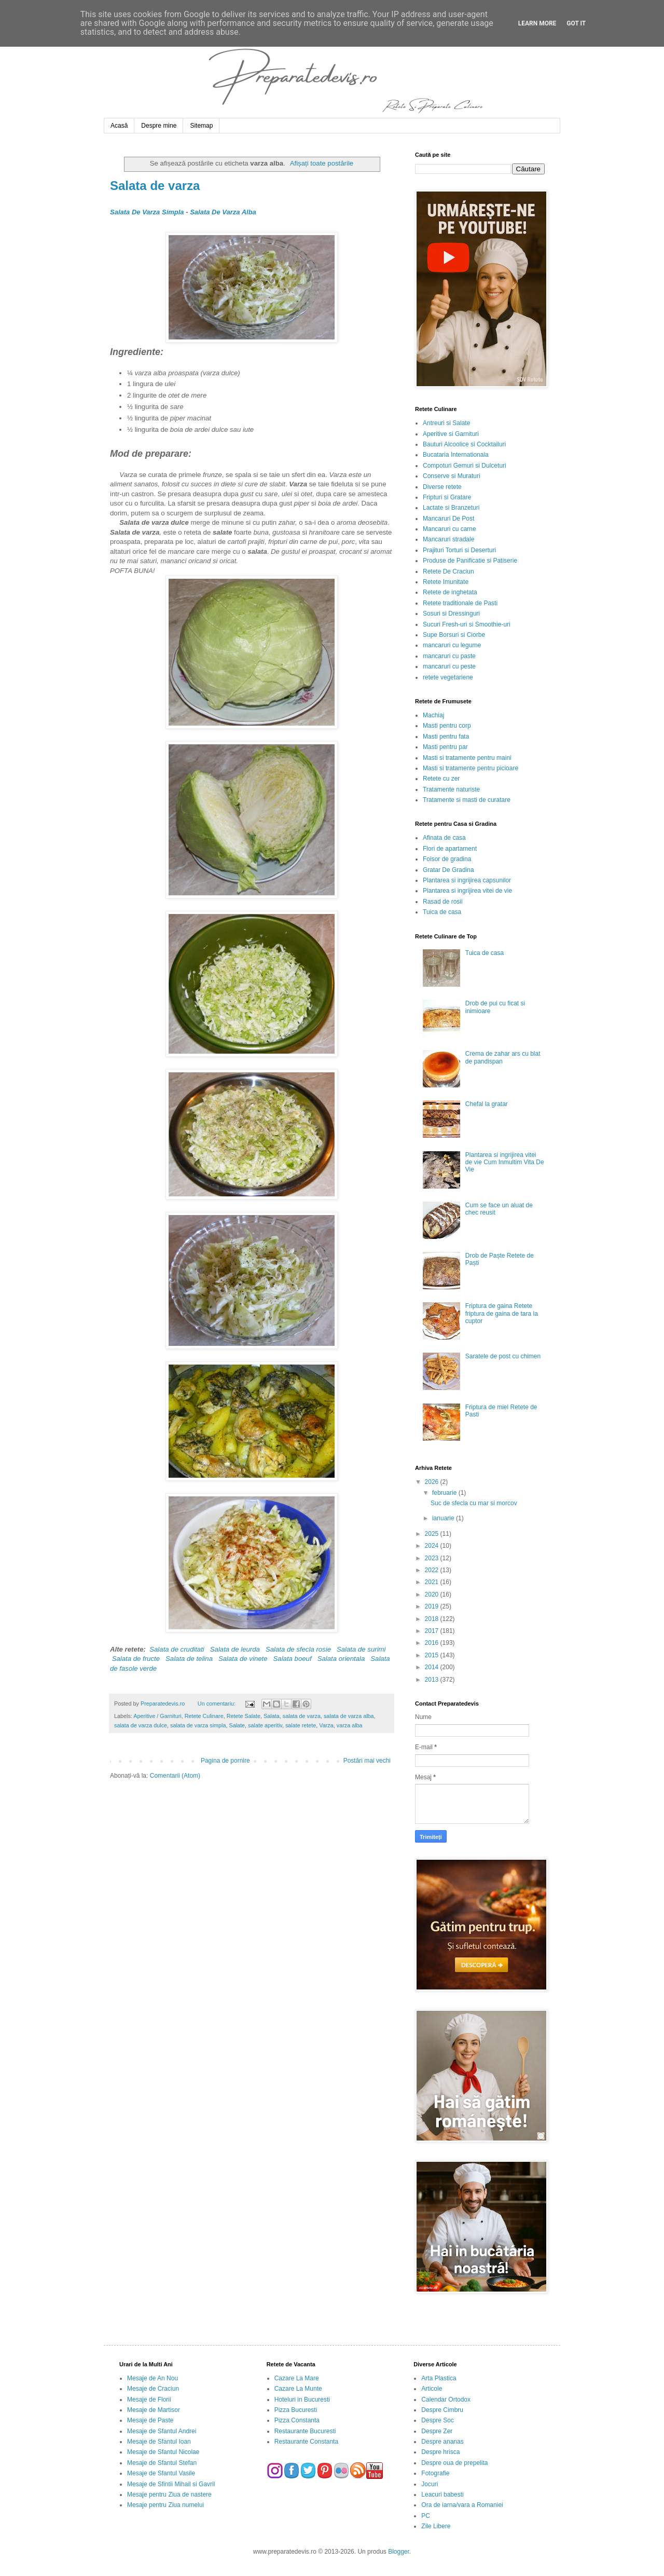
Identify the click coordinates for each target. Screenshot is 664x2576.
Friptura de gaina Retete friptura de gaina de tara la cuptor (501, 1313)
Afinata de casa (444, 837)
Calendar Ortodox (446, 2399)
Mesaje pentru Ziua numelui (165, 2505)
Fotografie (435, 2473)
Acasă (119, 125)
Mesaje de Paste (150, 2420)
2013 (432, 1679)
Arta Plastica (438, 2378)
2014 (432, 1667)
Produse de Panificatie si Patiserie (470, 560)
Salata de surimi (361, 1649)
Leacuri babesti (442, 2494)
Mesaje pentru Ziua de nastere (169, 2494)
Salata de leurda (235, 1649)
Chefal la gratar (486, 1104)
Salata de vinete (243, 1658)
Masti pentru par (445, 747)
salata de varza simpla (198, 1725)
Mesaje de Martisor (153, 2410)
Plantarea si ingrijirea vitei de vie (467, 890)
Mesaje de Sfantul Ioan (159, 2441)
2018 (432, 1619)
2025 (432, 1533)
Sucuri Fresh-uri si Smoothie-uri (466, 624)
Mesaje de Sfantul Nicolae (163, 2452)
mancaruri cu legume (452, 645)
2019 (432, 1606)
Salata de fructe (136, 1658)
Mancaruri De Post (448, 518)
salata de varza (302, 1716)
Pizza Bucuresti (295, 2410)
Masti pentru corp (447, 725)
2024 (432, 1545)
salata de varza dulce (140, 1725)
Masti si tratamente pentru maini (467, 757)
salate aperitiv (265, 1725)
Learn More (537, 23)
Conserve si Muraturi (451, 476)
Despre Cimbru (442, 2410)
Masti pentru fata (446, 736)
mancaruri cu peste (449, 666)
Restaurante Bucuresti (305, 2431)
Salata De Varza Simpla (147, 212)
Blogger (398, 2551)
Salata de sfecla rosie (298, 1649)
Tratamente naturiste (451, 789)
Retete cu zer (441, 778)
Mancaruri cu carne (449, 529)
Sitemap (201, 125)
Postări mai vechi (367, 1760)
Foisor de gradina (447, 859)
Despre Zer (436, 2431)
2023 (432, 1558)
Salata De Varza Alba (223, 212)
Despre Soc (437, 2420)
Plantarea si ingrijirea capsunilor (467, 880)
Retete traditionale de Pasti (460, 603)
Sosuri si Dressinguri (451, 613)
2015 (432, 1655)
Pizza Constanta (297, 2420)
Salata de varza (155, 186)
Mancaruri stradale (448, 539)
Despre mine (158, 125)
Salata (272, 1716)
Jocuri (429, 2484)
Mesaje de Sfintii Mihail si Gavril (171, 2484)
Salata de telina (189, 1658)
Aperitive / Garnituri (157, 1716)
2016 (432, 1642)
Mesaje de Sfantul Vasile (161, 2473)
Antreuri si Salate (446, 423)
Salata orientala (341, 1658)
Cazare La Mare (296, 2378)
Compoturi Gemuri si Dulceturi (464, 465)
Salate (237, 1725)
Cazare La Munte (298, 2388)
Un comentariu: (217, 1703)
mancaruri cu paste (449, 656)
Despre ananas (442, 2441)
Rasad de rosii (443, 901)
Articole (431, 2388)
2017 (432, 1630)
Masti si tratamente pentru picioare (470, 768)
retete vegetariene (448, 677)
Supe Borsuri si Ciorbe (454, 634)
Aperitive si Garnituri (451, 434)
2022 (432, 1570)
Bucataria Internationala (456, 454)
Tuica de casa (442, 912)
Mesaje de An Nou (152, 2378)
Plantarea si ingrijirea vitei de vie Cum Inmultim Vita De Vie (504, 1162)
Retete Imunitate (445, 581)
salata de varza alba (349, 1716)
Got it (576, 23)
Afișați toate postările (321, 163)
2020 (432, 1594)
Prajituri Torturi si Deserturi (459, 550)
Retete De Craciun (448, 571)
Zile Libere (435, 2526)
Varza (326, 1725)
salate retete (300, 1725)
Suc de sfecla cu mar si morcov (474, 1503)
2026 (432, 1481)
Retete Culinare (204, 1716)
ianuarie (444, 1518)
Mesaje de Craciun (153, 2388)
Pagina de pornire (225, 1760)
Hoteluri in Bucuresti (302, 2399)
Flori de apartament (450, 848)
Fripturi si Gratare (447, 497)
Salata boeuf (292, 1658)
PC (425, 2515)
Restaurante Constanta (306, 2441)
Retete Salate (243, 1716)
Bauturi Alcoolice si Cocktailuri (464, 444)
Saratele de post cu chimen (503, 1356)
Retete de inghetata (450, 592)
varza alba (350, 1725)
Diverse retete (442, 486)
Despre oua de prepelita (454, 2462)
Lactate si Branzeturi (451, 507)
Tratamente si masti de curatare (466, 799)
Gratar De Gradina (448, 870)
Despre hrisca (440, 2452)
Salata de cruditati (176, 1649)
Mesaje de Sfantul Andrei (161, 2431)
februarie (445, 1492)
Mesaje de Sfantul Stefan (162, 2462)
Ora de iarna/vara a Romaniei (462, 2505)
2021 (432, 1582)
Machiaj (433, 715)
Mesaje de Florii (149, 2399)
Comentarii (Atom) (175, 1775)
